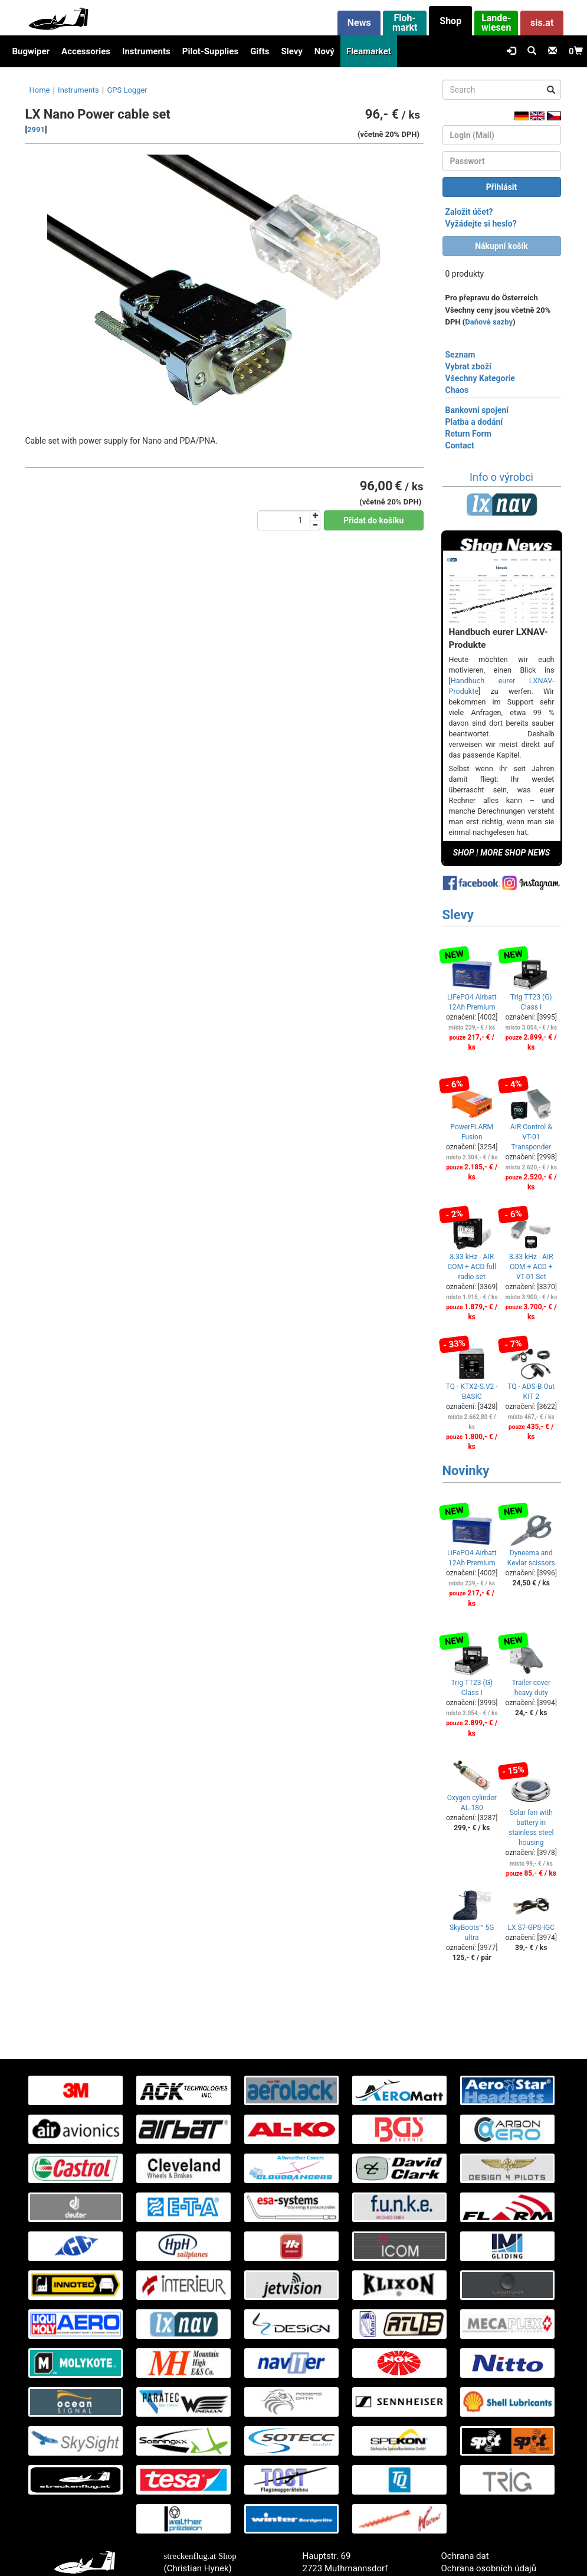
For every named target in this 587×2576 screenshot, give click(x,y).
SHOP (463, 852)
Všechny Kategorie (480, 378)
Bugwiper (31, 51)
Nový (324, 51)
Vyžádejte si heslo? (481, 223)
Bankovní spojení (477, 410)
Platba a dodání (474, 422)
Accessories (85, 51)
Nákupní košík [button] (501, 246)
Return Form (468, 433)
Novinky (466, 1470)
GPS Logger (127, 90)
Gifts (259, 51)
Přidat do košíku (373, 520)
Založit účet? (469, 212)
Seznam (460, 354)
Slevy (291, 51)
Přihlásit (501, 187)
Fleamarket (368, 51)
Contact (459, 445)
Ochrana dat (465, 2556)
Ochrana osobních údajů (488, 2568)
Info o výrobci (501, 477)
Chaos (457, 390)
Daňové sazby (489, 321)
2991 (36, 129)
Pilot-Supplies (210, 51)
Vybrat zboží (468, 366)
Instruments (146, 51)
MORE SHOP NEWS (515, 852)
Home (39, 90)
